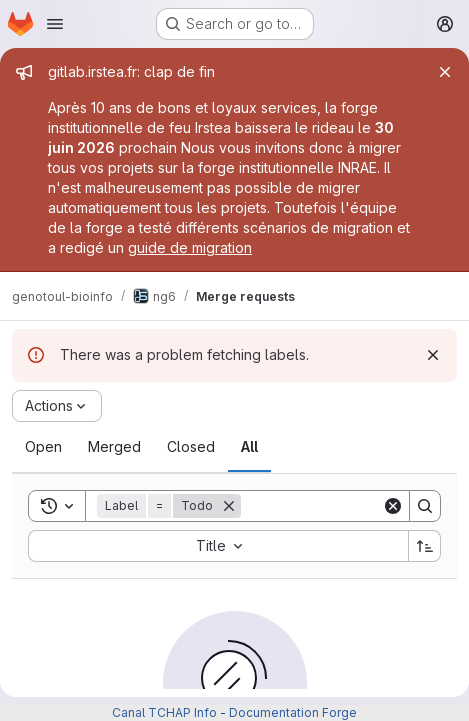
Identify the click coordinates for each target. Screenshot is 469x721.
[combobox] (218, 546)
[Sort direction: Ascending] (425, 546)
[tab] (43, 447)
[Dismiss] (433, 355)
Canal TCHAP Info (164, 712)
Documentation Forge (293, 712)
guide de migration (190, 247)
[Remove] (229, 506)
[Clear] (393, 506)
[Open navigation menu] (55, 24)
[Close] (445, 72)
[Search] (425, 506)
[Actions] (57, 406)
